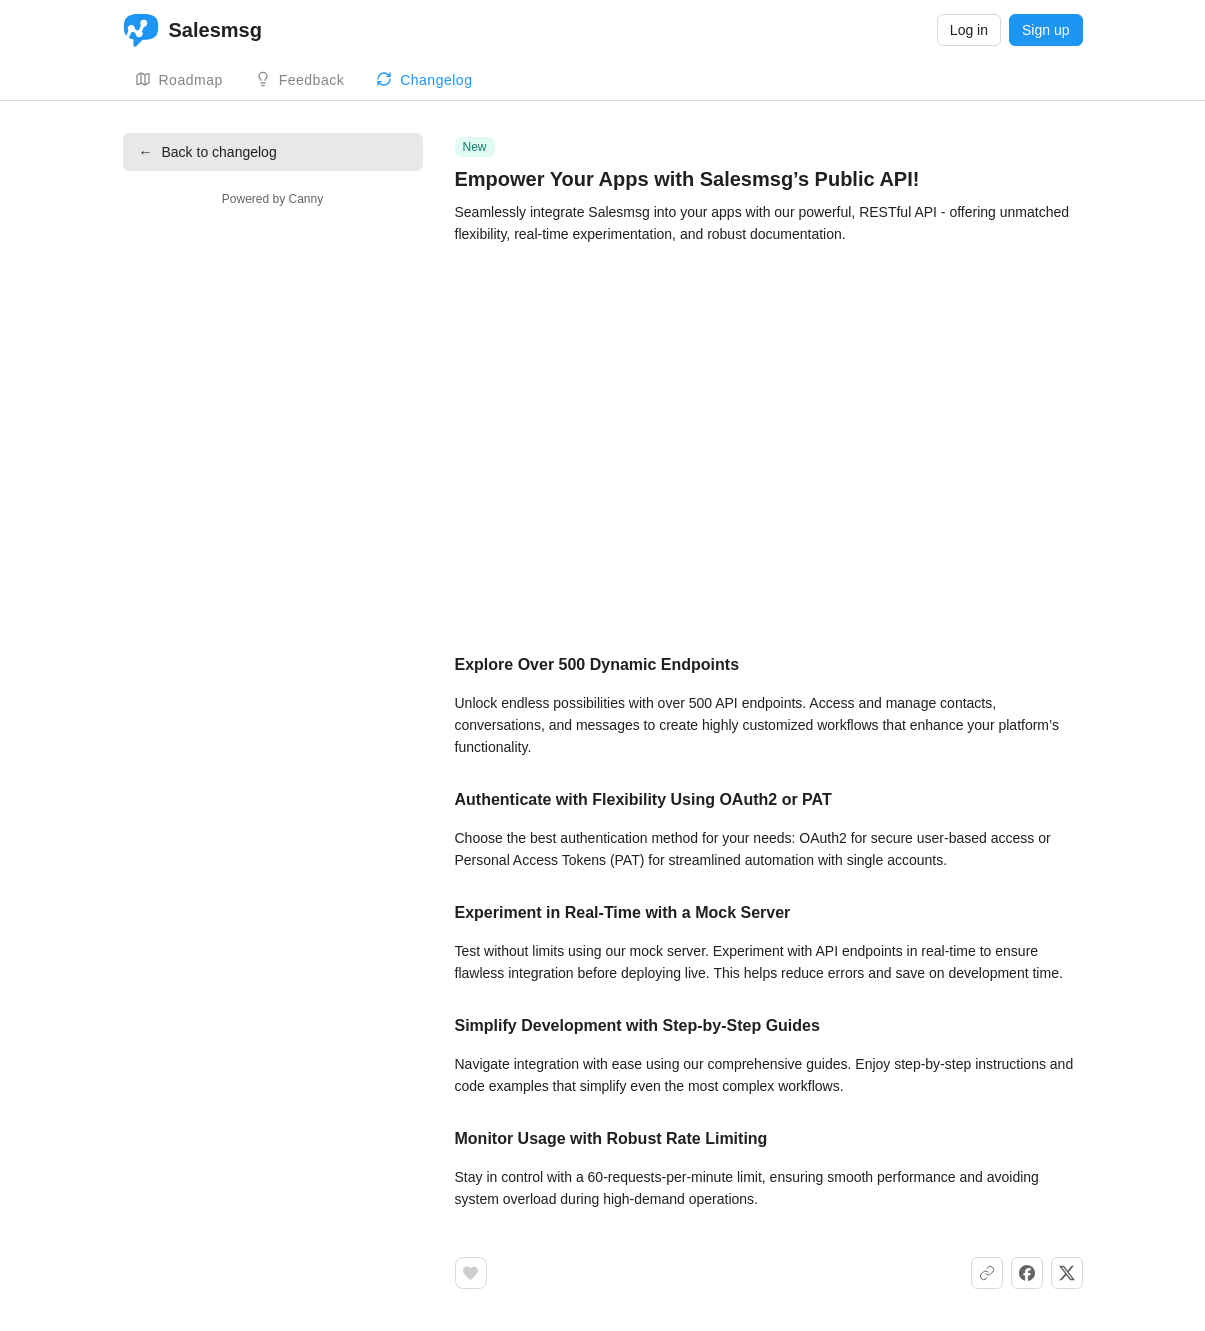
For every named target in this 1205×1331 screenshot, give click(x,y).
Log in (969, 30)
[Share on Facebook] (1027, 1273)
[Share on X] (1067, 1273)
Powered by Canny (272, 199)
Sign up (1045, 30)
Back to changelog (208, 152)
